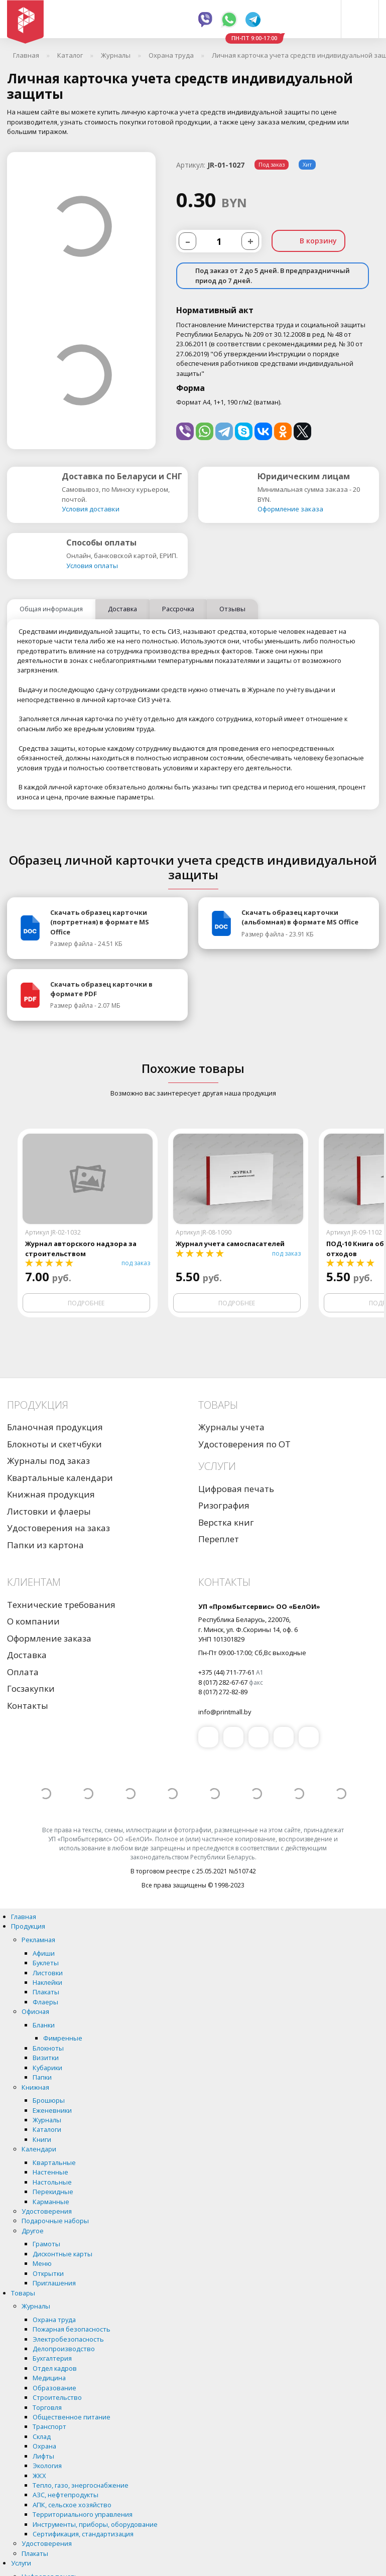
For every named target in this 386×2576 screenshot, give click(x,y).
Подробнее (86, 1303)
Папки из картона (45, 1545)
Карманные (51, 2202)
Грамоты (46, 2244)
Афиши (44, 1953)
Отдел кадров (55, 2368)
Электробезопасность (68, 2339)
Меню (42, 2263)
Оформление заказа (290, 508)
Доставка (27, 1655)
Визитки (46, 2058)
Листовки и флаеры (49, 1512)
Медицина (49, 2378)
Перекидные (53, 2192)
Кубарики (47, 2068)
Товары (23, 2293)
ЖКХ (39, 2475)
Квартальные (54, 2162)
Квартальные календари (60, 1478)
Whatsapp (229, 19)
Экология (47, 2466)
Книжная (35, 2087)
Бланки (44, 2025)
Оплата (23, 1672)
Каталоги (47, 2129)
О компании (33, 1622)
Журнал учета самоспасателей (230, 1244)
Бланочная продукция (55, 1427)
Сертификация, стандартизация (83, 2534)
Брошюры (49, 2100)
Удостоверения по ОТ (244, 1444)
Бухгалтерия (52, 2358)
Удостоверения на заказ (58, 1528)
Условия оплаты (92, 565)
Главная (23, 1917)
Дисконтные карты (62, 2254)
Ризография (223, 1506)
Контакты (27, 1706)
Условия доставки (90, 508)
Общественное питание (71, 2417)
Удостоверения (47, 2211)
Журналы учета (231, 1427)
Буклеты (46, 1963)
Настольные (52, 2182)
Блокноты (48, 2048)
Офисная (35, 2011)
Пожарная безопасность (71, 2329)
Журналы (47, 2120)
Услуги (21, 2563)
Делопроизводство (64, 2349)
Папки (42, 2077)
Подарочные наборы (55, 2221)
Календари (39, 2149)
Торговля (47, 2407)
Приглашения (54, 2283)
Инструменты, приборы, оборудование (95, 2524)
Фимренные (62, 2038)
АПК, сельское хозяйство (72, 2505)
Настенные (50, 2172)
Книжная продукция (51, 1495)
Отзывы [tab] (232, 608)
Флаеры (45, 2002)
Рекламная (38, 1940)
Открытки (48, 2273)
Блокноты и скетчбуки (54, 1444)
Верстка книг (226, 1523)
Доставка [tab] (122, 608)
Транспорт (49, 2426)
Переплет (218, 1539)
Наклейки (47, 1982)
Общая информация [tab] (51, 608)
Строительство (57, 2397)
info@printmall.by (224, 1711)
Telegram (253, 19)
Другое (33, 2231)
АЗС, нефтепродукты (65, 2495)
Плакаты (46, 1992)
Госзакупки (31, 1689)
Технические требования (61, 1605)
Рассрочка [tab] (178, 608)
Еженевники (52, 2110)
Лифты (43, 2456)
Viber (205, 19)
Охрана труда (54, 2320)
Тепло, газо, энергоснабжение (80, 2485)
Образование (54, 2388)
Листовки (48, 1972)
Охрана (44, 2446)
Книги (42, 2139)
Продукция (28, 1926)
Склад (42, 2437)
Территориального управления (83, 2514)
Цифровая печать (236, 1489)
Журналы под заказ (48, 1461)
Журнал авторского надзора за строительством (81, 1249)
